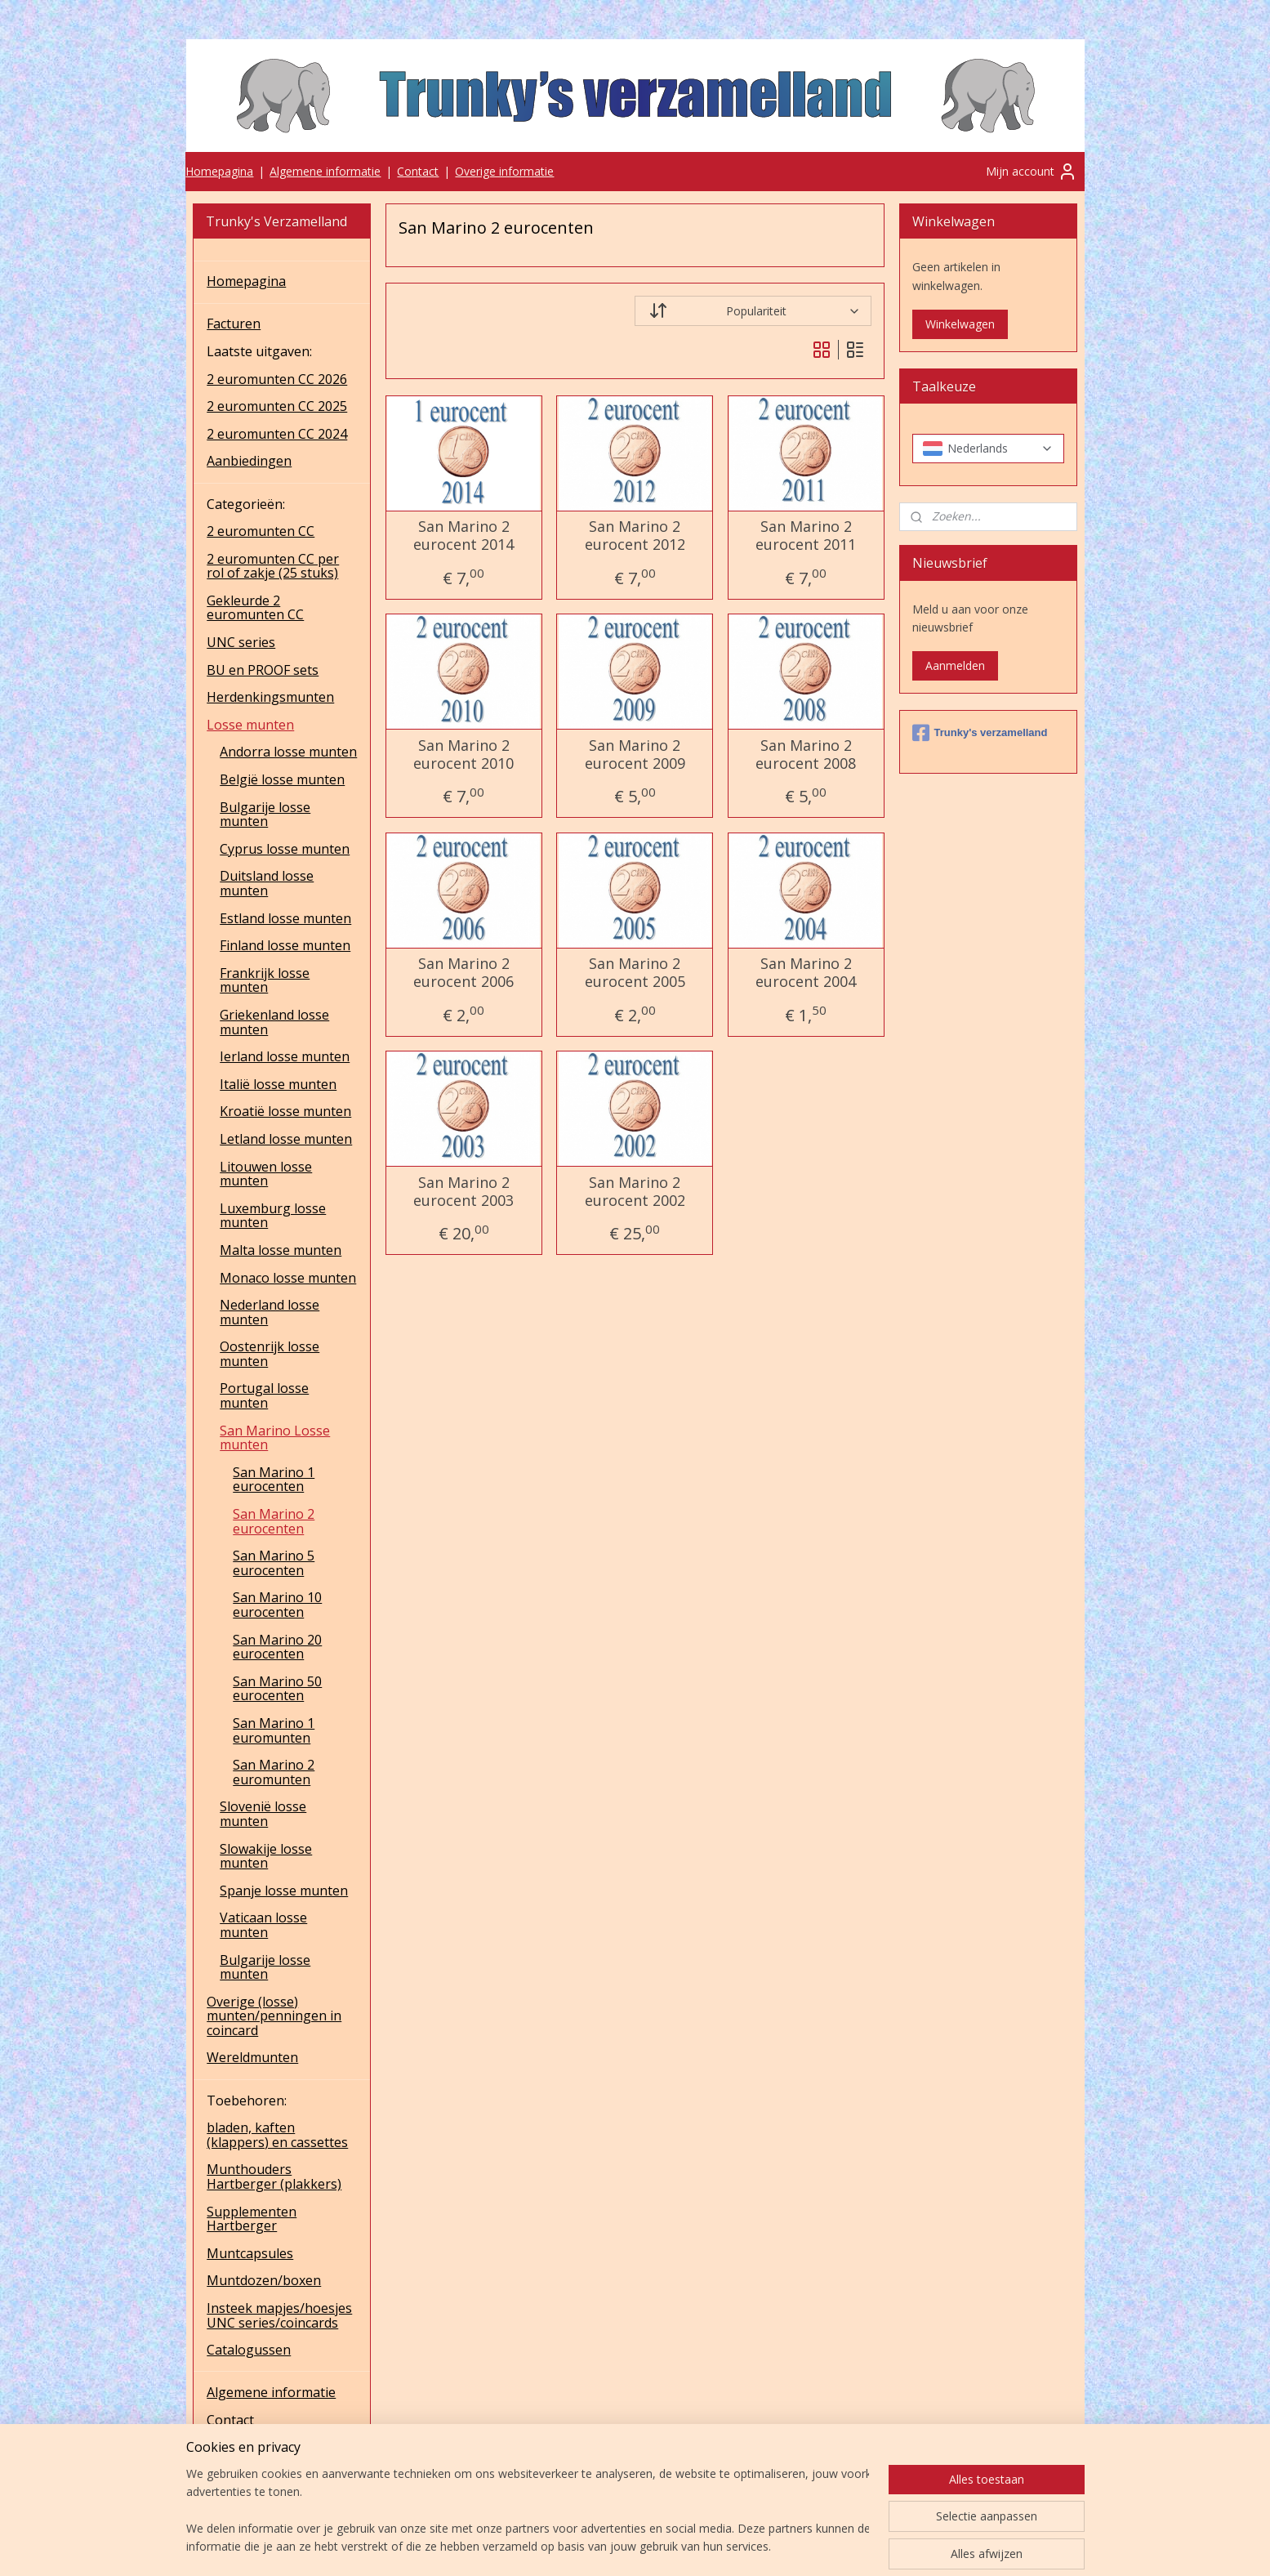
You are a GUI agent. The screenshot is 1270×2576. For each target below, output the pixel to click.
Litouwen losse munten (266, 1174)
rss (628, 2546)
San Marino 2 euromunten (273, 1772)
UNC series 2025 (257, 2475)
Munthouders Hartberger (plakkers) (274, 2176)
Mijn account (1031, 171)
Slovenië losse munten (263, 1813)
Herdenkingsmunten (270, 697)
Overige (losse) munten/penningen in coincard (274, 2016)
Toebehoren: (247, 2100)
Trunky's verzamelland (980, 733)
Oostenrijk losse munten (269, 1353)
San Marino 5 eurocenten (273, 1563)
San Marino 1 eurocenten (273, 1479)
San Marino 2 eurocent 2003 (463, 1191)
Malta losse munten (280, 1250)
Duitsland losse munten (267, 883)
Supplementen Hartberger (251, 2219)
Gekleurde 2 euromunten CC (255, 608)
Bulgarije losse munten (265, 814)
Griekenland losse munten (274, 1022)
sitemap (593, 2546)
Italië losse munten (278, 1084)
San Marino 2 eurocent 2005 (635, 972)
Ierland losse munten (285, 1056)
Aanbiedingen (249, 461)
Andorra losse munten (288, 752)
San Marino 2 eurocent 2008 (805, 754)
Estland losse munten (285, 918)
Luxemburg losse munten (273, 1215)
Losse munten (250, 725)
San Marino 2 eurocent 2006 (463, 972)
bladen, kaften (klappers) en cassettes (277, 2134)
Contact (418, 171)
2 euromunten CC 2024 (277, 434)
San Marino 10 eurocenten (277, 1604)
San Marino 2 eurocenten (273, 1521)
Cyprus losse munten (285, 849)
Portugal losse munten (264, 1395)
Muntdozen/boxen (264, 2280)
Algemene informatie (325, 171)
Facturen (234, 324)
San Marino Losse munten (275, 1438)
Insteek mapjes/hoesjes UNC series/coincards (279, 2315)
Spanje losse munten (284, 1891)
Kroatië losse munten (285, 1111)
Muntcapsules (250, 2253)
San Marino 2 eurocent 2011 (805, 535)
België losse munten (282, 779)
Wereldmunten (252, 2057)
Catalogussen (249, 2350)
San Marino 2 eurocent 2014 (463, 535)
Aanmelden (955, 665)
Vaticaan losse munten (263, 1925)
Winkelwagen (960, 324)
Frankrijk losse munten (265, 980)
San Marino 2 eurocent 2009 (635, 754)
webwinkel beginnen (690, 2546)
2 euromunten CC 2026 (277, 379)
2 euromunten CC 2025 (277, 406)
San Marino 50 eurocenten (277, 1688)
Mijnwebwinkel (833, 2546)
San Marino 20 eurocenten (277, 1647)
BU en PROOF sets (263, 670)
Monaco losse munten (288, 1278)
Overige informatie (504, 171)
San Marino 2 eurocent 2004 (805, 972)
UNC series (241, 642)
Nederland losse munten (269, 1312)
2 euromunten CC (260, 531)
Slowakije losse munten (266, 1856)
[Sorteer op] (753, 311)
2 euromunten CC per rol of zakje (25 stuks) (273, 566)
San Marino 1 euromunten (273, 1730)
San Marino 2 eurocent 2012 (635, 535)
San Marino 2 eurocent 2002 (635, 1191)
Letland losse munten (286, 1139)
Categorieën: (246, 504)
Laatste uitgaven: (259, 351)
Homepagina (219, 171)
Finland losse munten (285, 945)
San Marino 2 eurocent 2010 (463, 754)
